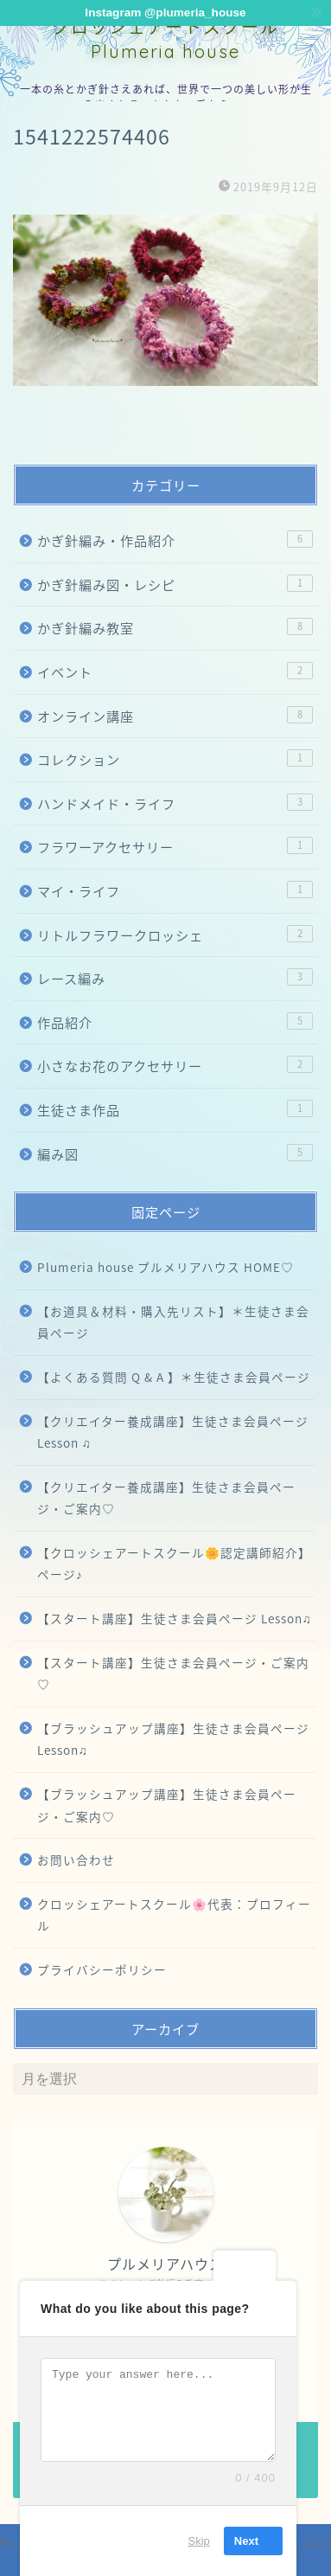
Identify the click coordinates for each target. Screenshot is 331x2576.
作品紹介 (175, 1022)
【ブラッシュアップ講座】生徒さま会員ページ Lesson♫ (173, 1739)
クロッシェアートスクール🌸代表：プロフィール (174, 1915)
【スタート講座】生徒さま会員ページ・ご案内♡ (173, 1673)
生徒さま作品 (175, 1110)
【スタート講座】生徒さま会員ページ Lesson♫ (174, 1618)
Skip (199, 2540)
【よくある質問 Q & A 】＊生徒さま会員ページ (173, 1376)
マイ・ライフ (175, 891)
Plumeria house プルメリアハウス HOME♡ (165, 1266)
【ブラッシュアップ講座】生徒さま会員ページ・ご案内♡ (166, 1805)
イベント (175, 672)
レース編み (175, 978)
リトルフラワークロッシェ (175, 935)
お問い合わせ (76, 1859)
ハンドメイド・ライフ (175, 803)
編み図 (175, 1154)
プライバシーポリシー (102, 1969)
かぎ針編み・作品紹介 (175, 540)
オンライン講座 (175, 716)
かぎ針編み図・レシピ (175, 584)
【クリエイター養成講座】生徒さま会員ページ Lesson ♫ (173, 1432)
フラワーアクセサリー (175, 847)
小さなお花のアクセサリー (175, 1066)
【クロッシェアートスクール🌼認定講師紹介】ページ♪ (174, 1564)
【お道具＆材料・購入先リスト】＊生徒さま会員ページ (173, 1322)
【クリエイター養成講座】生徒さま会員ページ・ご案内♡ (166, 1498)
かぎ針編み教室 (175, 628)
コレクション (175, 759)
